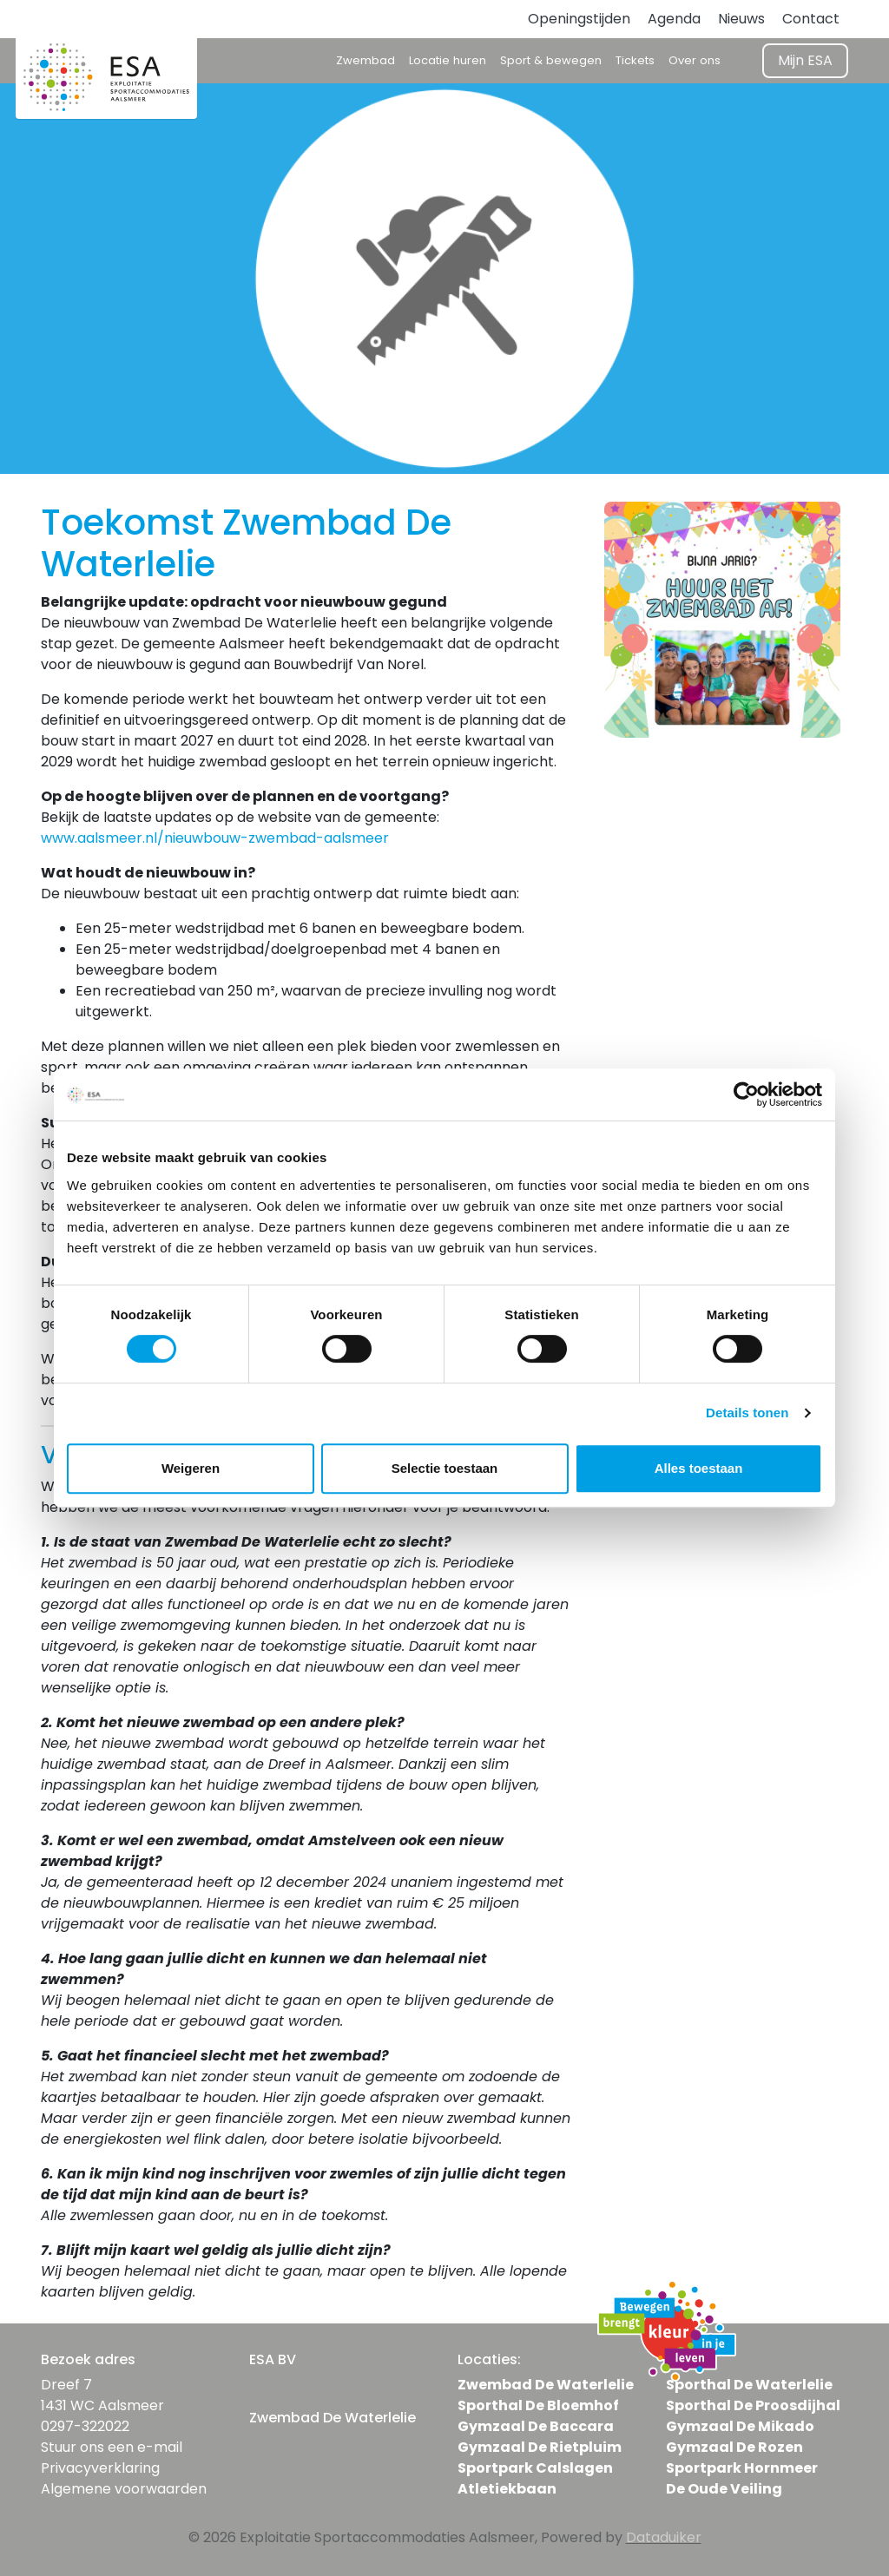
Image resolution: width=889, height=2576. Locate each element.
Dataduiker (663, 2537)
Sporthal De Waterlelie (749, 2385)
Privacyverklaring (100, 2468)
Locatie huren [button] (447, 60)
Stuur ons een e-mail (111, 2447)
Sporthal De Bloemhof (538, 2405)
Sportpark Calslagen (535, 2468)
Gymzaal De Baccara (536, 2426)
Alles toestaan (699, 1468)
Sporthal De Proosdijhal (753, 2405)
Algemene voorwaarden (124, 2489)
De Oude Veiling (724, 2489)
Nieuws (741, 19)
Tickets (635, 60)
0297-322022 (85, 2426)
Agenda (674, 19)
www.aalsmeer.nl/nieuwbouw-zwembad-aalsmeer (215, 838)
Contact (811, 19)
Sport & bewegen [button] (551, 60)
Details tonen (747, 1412)
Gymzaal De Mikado (740, 2426)
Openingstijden (579, 19)
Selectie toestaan (445, 1468)
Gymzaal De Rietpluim (540, 2447)
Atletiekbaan (507, 2489)
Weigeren (190, 1468)
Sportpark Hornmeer (742, 2468)
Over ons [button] (694, 60)
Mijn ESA (805, 60)
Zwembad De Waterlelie (546, 2385)
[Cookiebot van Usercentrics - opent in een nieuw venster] (746, 1094)
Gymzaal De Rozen (734, 2447)
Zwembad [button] (365, 60)
